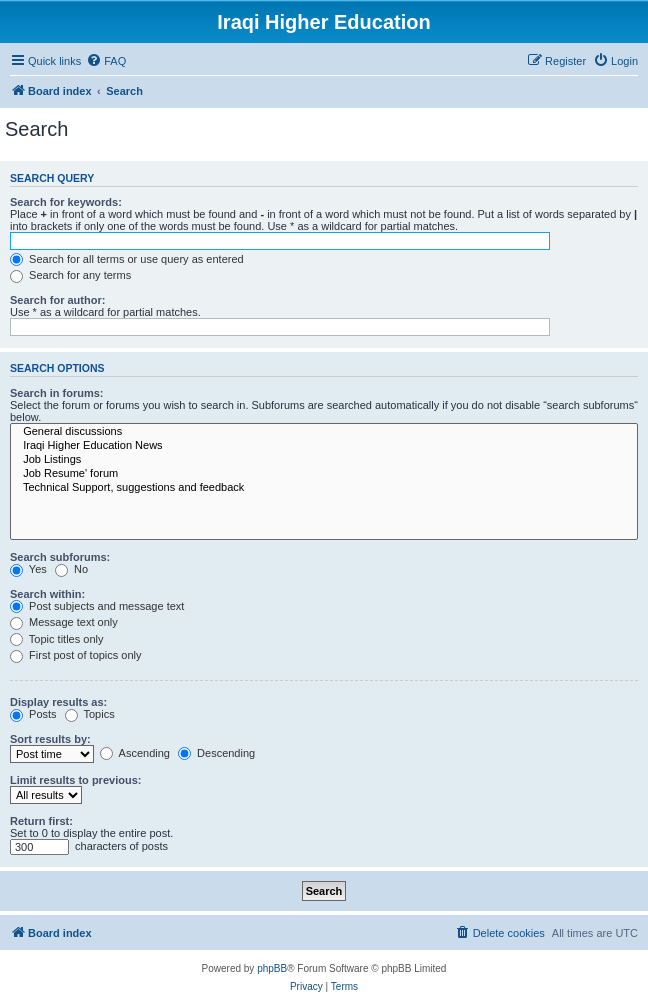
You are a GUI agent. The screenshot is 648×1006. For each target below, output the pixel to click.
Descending (216, 753)
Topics (90, 714)
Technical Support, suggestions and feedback (324, 488)
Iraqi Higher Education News (324, 446)
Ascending (135, 753)
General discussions (324, 432)
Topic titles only (56, 639)
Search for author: (57, 300)
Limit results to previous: (75, 780)
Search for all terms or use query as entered (127, 259)
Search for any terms (70, 275)
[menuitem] (106, 61)
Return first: (41, 821)
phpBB (272, 968)
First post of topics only (76, 655)
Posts (33, 714)
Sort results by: (50, 739)
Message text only (64, 622)
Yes (28, 569)
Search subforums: (60, 557)
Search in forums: (57, 393)
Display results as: (58, 702)
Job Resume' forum (324, 474)
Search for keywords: (66, 202)
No (71, 569)
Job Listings (324, 460)
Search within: (47, 594)
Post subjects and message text (97, 606)
